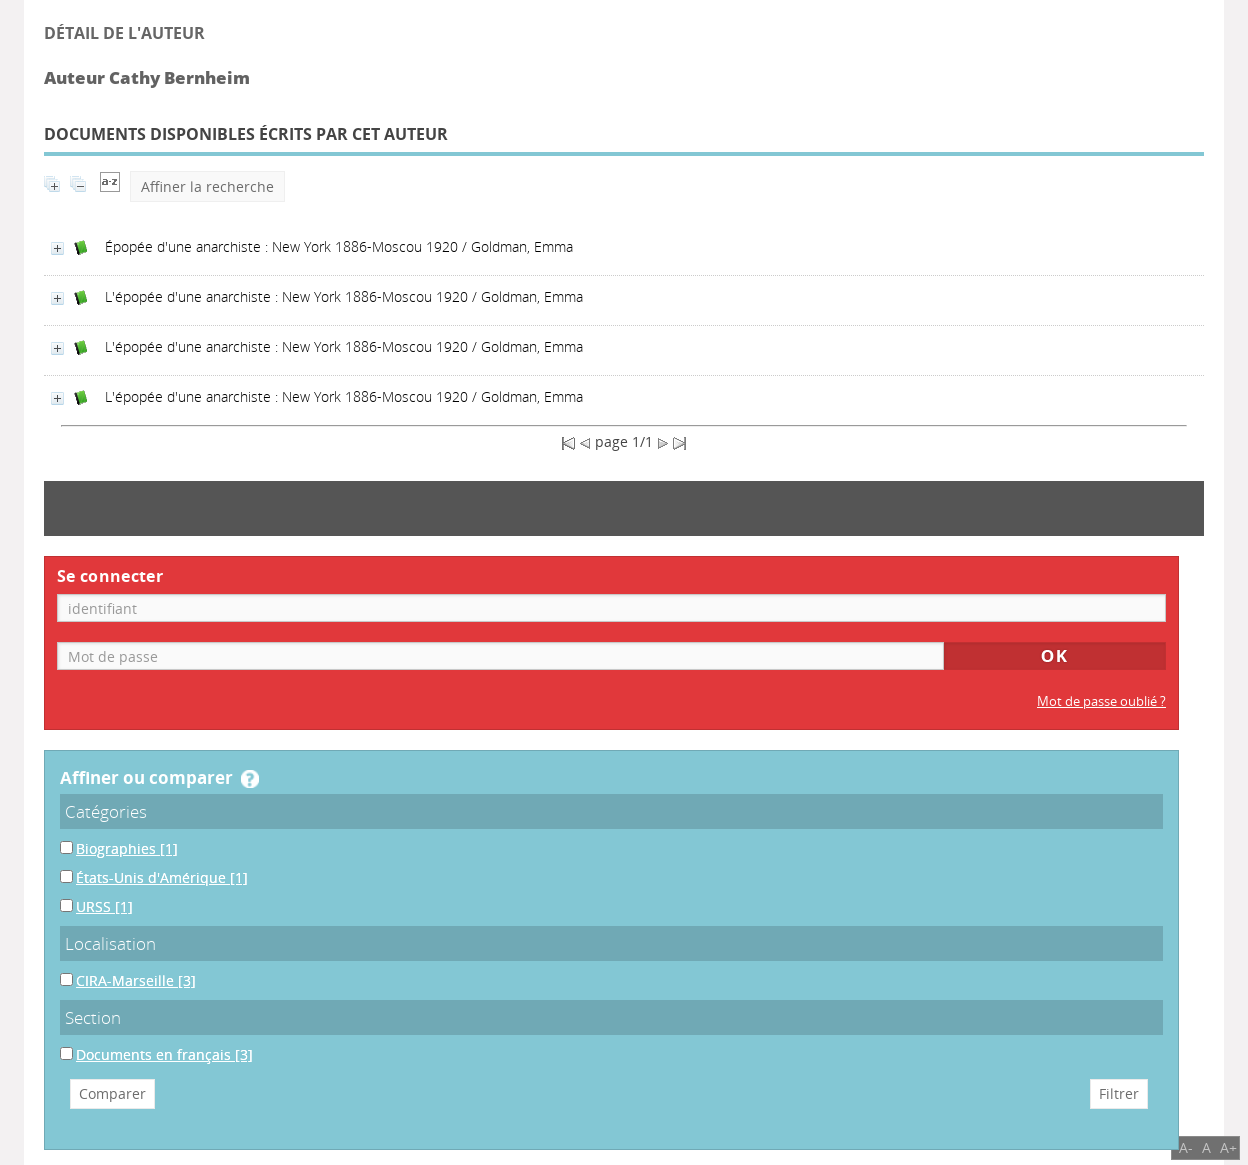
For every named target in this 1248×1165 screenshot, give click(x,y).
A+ (1228, 1147)
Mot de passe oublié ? (1101, 701)
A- (1186, 1147)
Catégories (106, 811)
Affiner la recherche (207, 186)
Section (93, 1017)
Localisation (110, 943)
